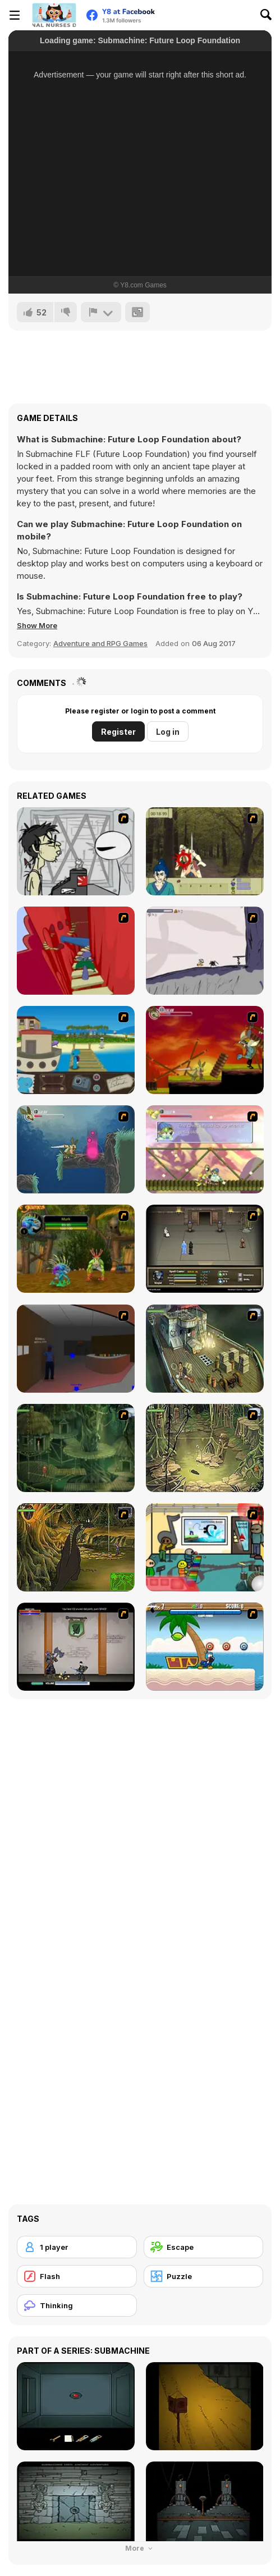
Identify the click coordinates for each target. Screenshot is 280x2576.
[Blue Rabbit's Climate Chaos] (76, 1050)
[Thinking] (77, 2305)
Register (118, 731)
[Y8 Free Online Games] (53, 15)
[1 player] (77, 2247)
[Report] (101, 312)
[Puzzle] (204, 2276)
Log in (168, 731)
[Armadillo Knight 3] (205, 1149)
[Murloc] (76, 1249)
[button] (37, 625)
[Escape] (204, 2247)
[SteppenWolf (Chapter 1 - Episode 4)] (76, 1547)
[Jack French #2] (76, 1349)
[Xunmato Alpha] (76, 1647)
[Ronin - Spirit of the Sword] (205, 851)
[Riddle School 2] (205, 1547)
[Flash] (77, 2276)
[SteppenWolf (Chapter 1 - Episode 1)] (205, 1349)
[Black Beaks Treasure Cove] (205, 1647)
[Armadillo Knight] (205, 1050)
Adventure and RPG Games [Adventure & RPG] (100, 643)
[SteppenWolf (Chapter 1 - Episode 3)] (205, 1448)
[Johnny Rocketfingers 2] (76, 851)
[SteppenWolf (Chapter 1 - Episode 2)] (76, 1448)
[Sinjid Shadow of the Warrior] (205, 1249)
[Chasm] (76, 951)
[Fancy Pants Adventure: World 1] (205, 951)
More (140, 2548)
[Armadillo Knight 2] (76, 1149)
